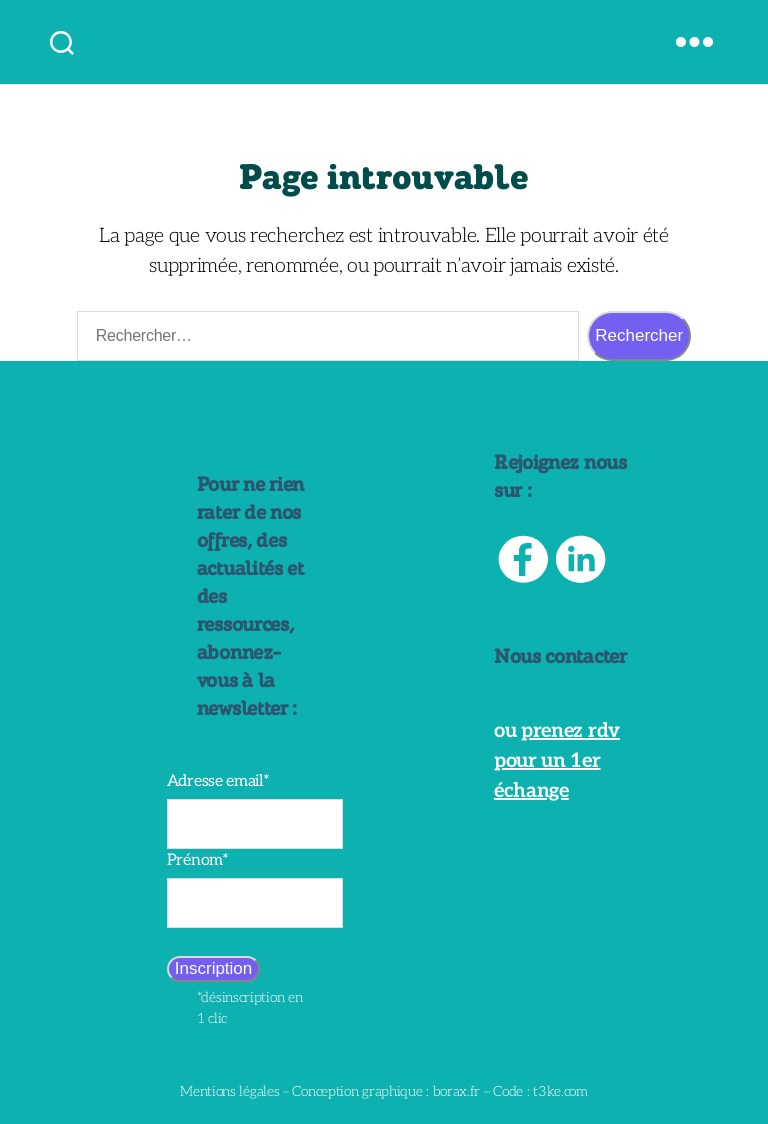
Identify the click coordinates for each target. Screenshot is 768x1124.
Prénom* (198, 860)
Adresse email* (218, 781)
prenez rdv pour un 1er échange (557, 761)
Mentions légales (229, 1091)
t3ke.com (560, 1091)
